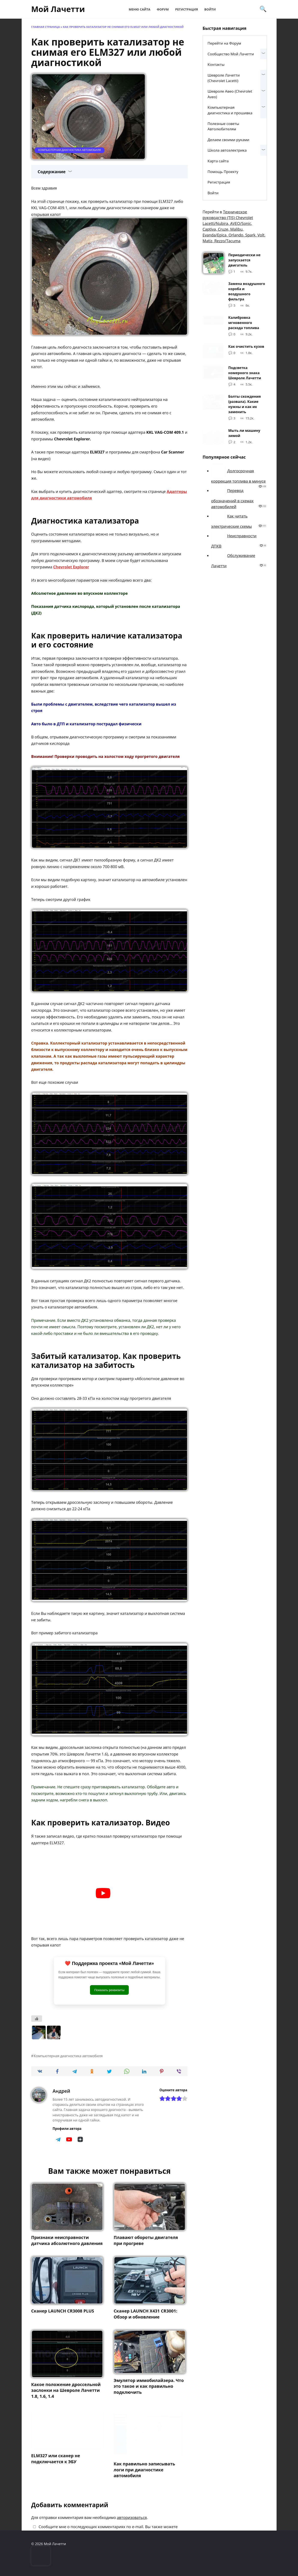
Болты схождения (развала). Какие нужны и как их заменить (244, 400)
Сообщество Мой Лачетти (231, 53)
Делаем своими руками (228, 139)
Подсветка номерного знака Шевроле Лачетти (244, 370)
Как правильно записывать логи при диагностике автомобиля (144, 2472)
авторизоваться (132, 2519)
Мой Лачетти (58, 9)
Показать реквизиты (109, 1991)
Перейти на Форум (224, 43)
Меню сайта (139, 9)
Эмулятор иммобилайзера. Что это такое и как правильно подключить (149, 2388)
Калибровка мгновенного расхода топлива (243, 320)
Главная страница (45, 27)
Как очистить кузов (246, 343)
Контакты (216, 64)
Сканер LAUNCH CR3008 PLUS (62, 2313)
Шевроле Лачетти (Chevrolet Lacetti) (224, 78)
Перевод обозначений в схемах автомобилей (232, 493)
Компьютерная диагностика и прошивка (230, 110)
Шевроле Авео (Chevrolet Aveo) (230, 94)
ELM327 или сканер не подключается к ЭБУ (55, 2461)
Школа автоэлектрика (227, 150)
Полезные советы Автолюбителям (223, 126)
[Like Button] (36, 2020)
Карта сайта (218, 160)
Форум (163, 9)
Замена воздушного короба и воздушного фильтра (246, 290)
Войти (210, 9)
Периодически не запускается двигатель (244, 259)
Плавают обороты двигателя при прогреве (146, 2242)
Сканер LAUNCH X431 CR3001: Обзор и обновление (145, 2316)
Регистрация (186, 9)
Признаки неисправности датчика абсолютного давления (67, 2242)
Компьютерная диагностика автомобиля (69, 150)
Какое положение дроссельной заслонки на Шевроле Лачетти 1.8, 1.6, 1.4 (66, 2392)
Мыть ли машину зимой (244, 428)
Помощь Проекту (223, 171)
